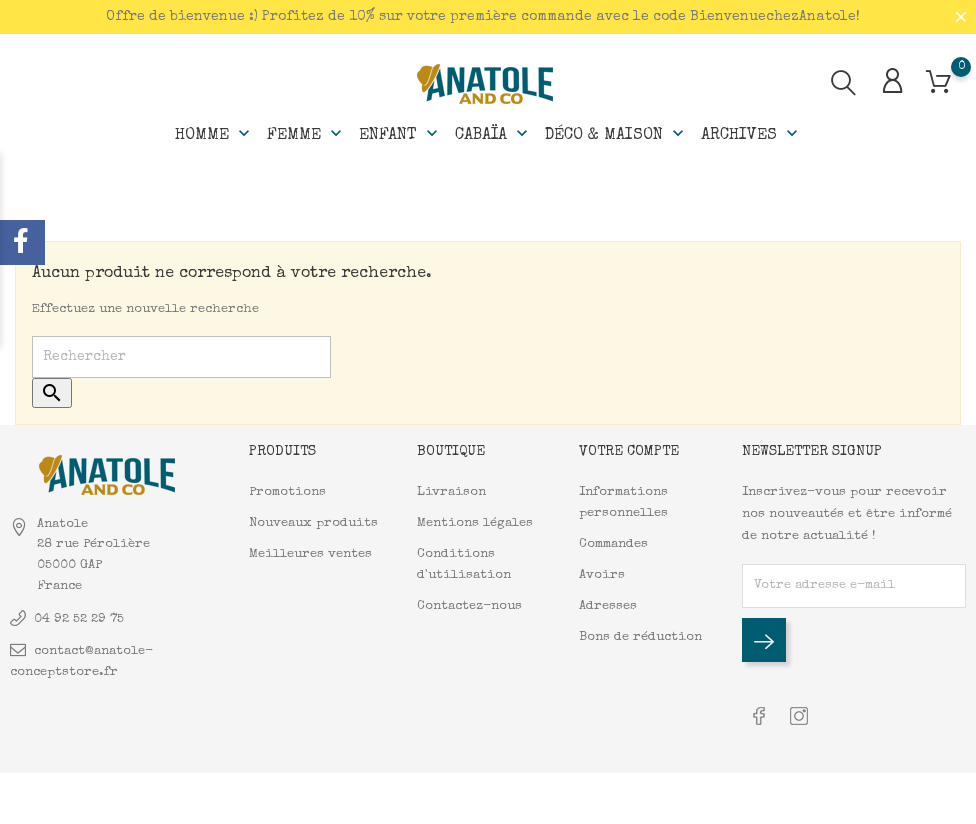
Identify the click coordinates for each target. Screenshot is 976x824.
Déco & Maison (616, 134)
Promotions (287, 492)
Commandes (613, 544)
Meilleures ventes (310, 554)
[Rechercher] (181, 357)
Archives (751, 134)
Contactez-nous (469, 606)
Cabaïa (493, 134)
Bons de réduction (640, 637)
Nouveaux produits (313, 523)
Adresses (608, 606)
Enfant (400, 134)
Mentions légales (475, 523)
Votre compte (629, 451)
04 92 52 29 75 (79, 619)
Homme (214, 134)
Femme (306, 134)
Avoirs (602, 575)
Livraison (451, 492)
